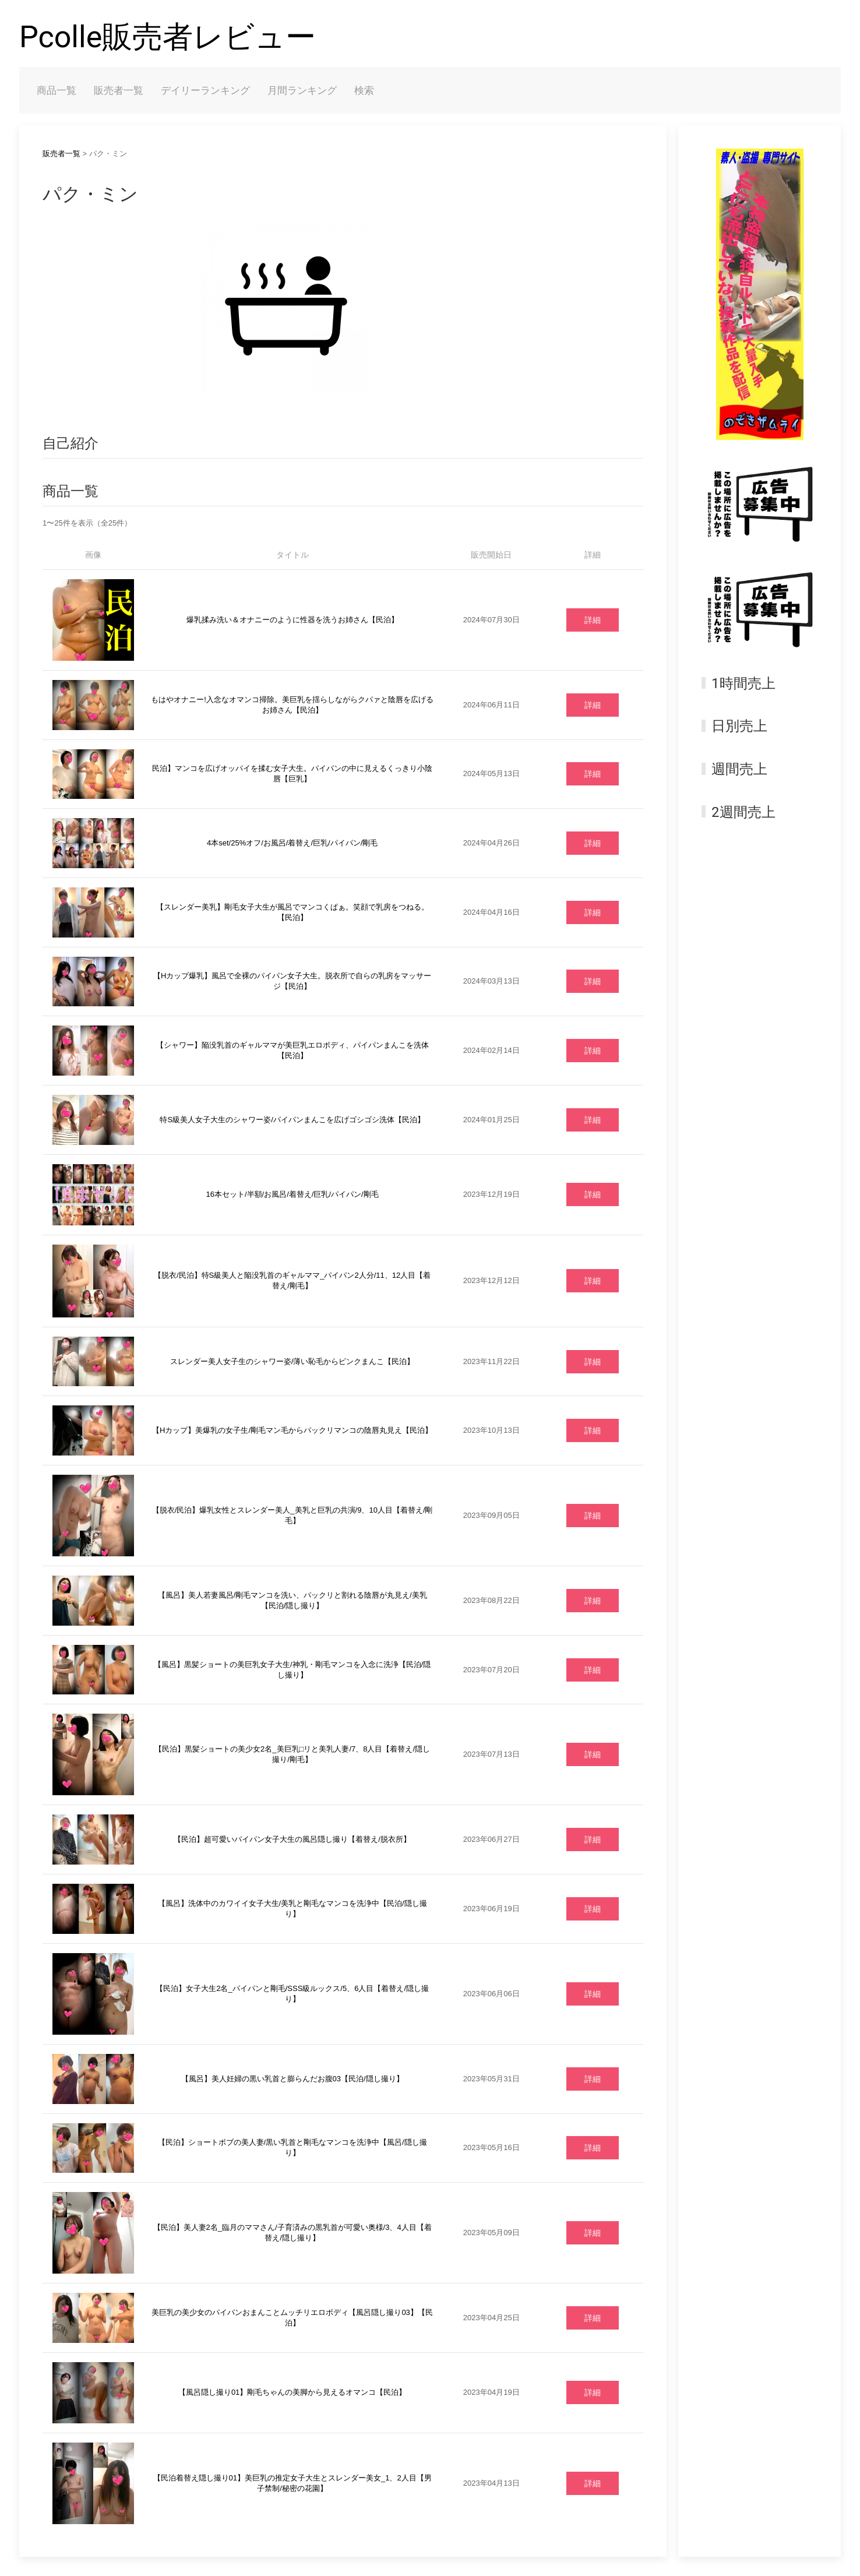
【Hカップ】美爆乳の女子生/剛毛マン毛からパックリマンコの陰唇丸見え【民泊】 (292, 1430)
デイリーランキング (205, 90)
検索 (364, 90)
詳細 (592, 620)
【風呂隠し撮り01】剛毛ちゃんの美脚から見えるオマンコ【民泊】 (292, 2392)
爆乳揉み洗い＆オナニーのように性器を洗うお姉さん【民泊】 (292, 619)
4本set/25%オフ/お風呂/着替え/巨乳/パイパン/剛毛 (292, 842)
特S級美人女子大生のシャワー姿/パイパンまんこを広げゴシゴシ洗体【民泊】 (292, 1119)
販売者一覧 (118, 90)
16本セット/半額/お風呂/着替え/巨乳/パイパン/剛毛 (292, 1194)
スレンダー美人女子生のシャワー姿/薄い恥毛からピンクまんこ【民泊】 (292, 1361)
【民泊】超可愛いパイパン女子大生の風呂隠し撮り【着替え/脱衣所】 (292, 1839)
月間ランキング (302, 90)
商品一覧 (56, 90)
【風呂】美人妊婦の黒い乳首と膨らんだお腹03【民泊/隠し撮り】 (292, 2078)
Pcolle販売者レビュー (167, 37)
